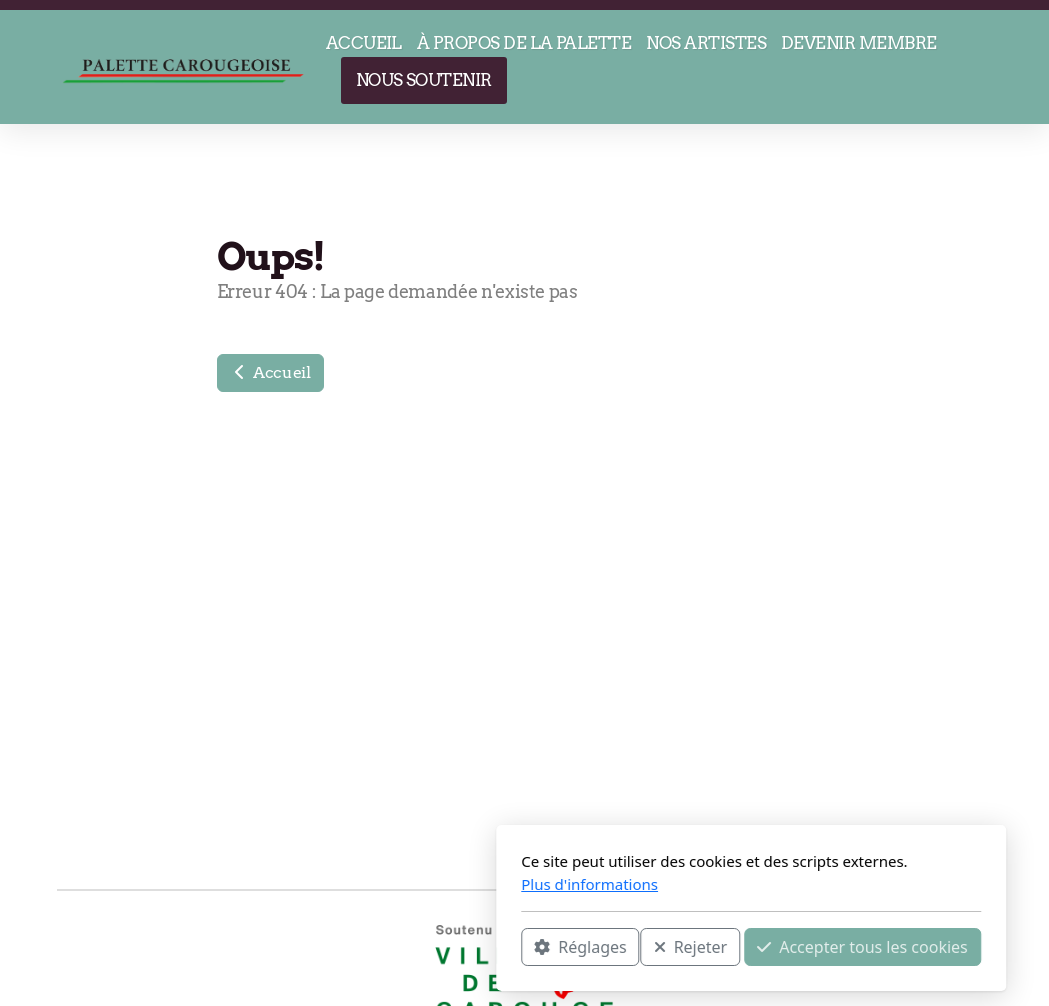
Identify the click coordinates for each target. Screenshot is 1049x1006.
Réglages (354, 947)
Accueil (270, 372)
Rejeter (464, 947)
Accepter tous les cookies (636, 947)
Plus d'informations (363, 884)
